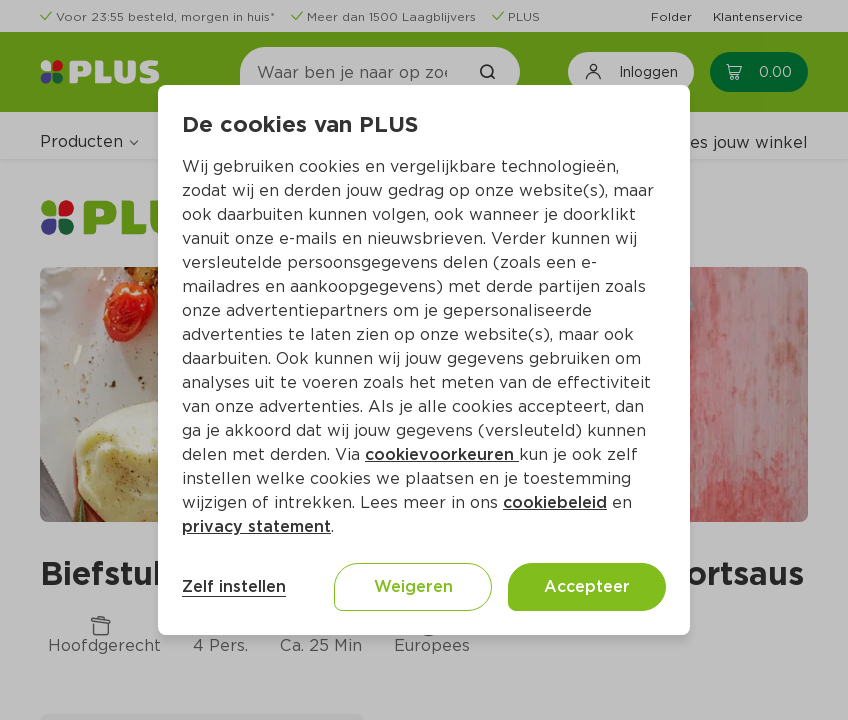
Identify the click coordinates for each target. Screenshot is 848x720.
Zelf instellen (234, 586)
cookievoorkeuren (442, 454)
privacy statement (256, 526)
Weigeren (413, 586)
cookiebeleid (555, 502)
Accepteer (587, 586)
